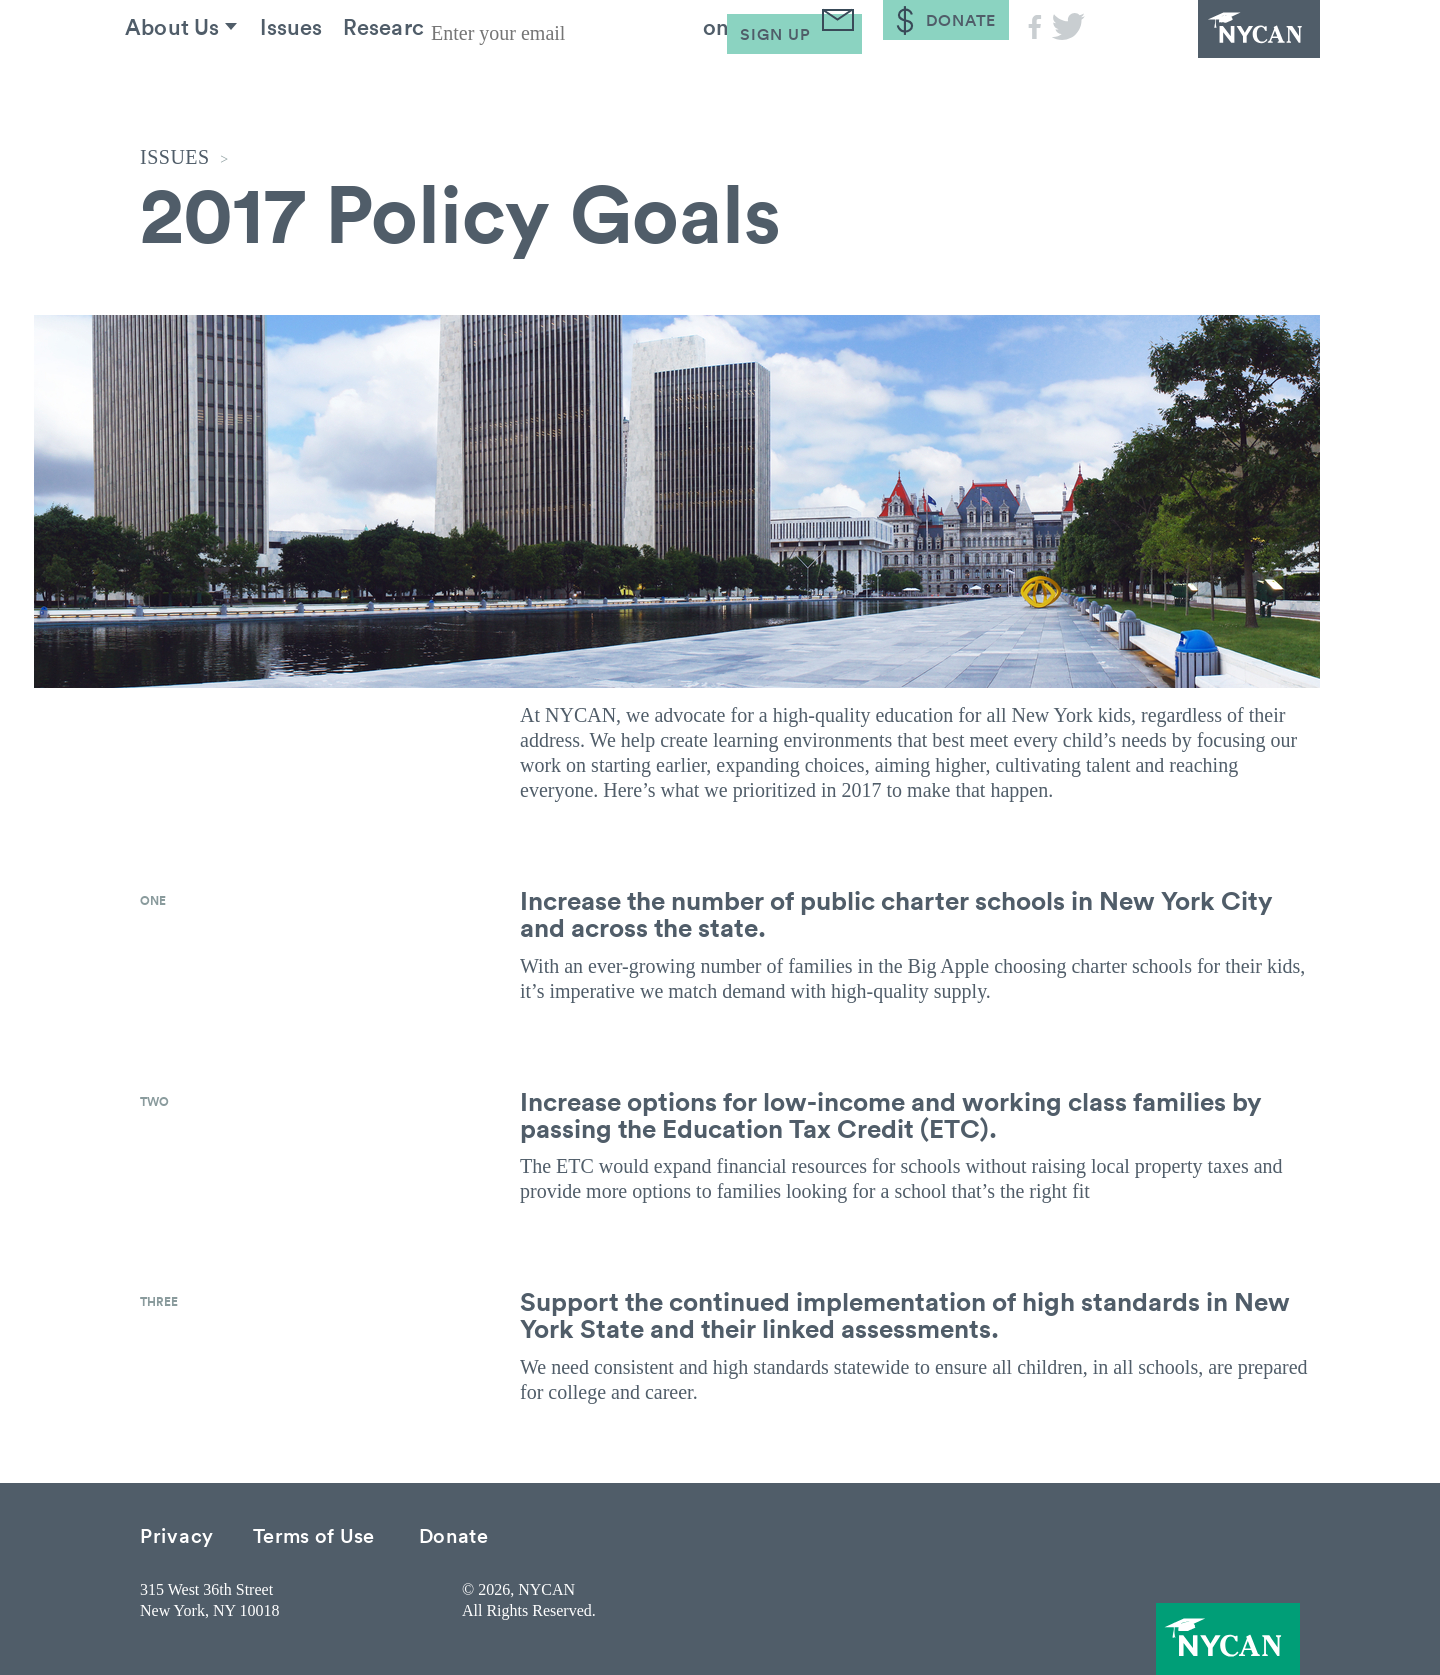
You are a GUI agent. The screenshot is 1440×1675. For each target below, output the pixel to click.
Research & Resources (501, 79)
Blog (870, 79)
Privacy (177, 1534)
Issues (323, 79)
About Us (188, 79)
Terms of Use (314, 1534)
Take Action (730, 79)
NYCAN (1210, 55)
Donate (454, 1534)
